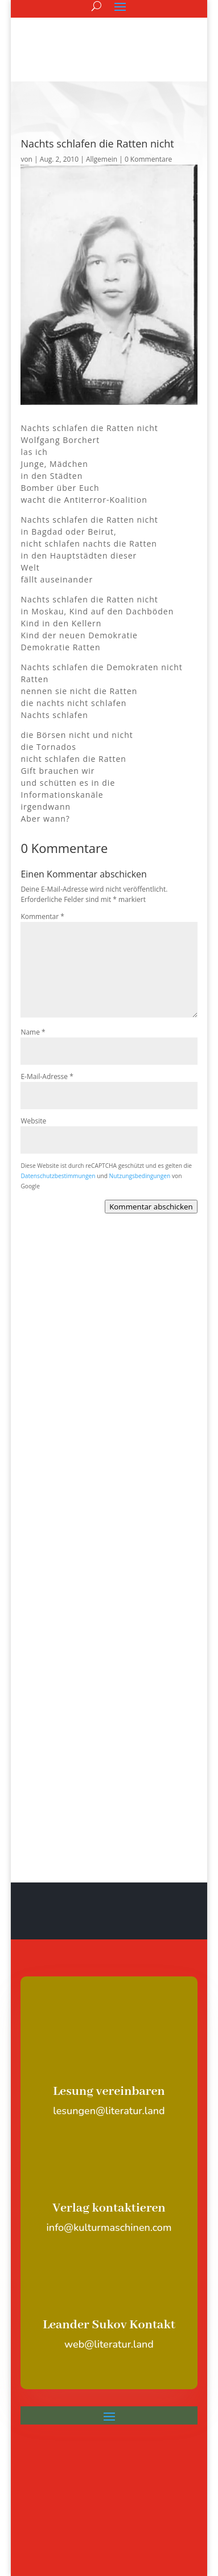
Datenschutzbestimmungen (57, 1176)
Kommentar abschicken (150, 1206)
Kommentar (42, 916)
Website (33, 1121)
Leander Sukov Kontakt (109, 2325)
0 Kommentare (148, 159)
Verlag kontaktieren (109, 2208)
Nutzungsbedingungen (140, 1176)
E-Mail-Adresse (46, 1076)
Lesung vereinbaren (109, 2091)
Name (32, 1032)
